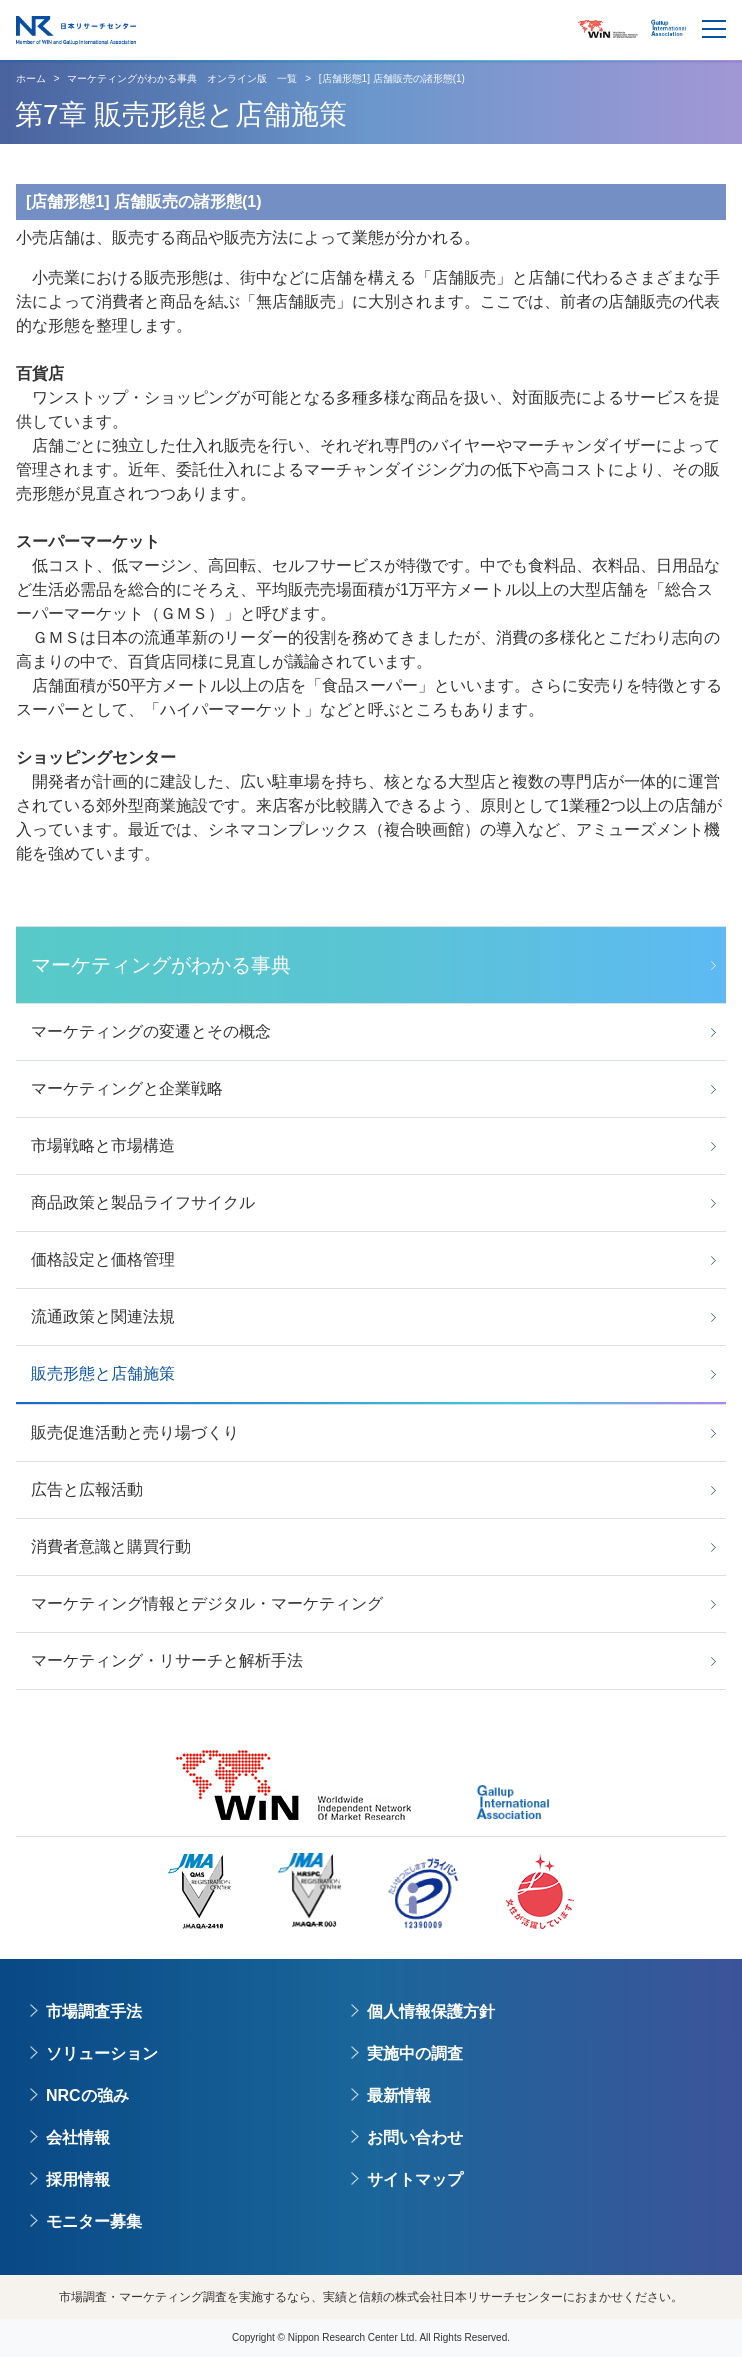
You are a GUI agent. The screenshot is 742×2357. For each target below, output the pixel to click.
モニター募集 (94, 2221)
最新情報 (399, 2095)
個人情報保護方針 (431, 2011)
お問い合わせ (415, 2137)
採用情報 (78, 2179)
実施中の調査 (415, 2053)
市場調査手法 (94, 2011)
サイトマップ (415, 2179)
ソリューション (102, 2053)
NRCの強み (87, 2095)
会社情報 (78, 2137)
